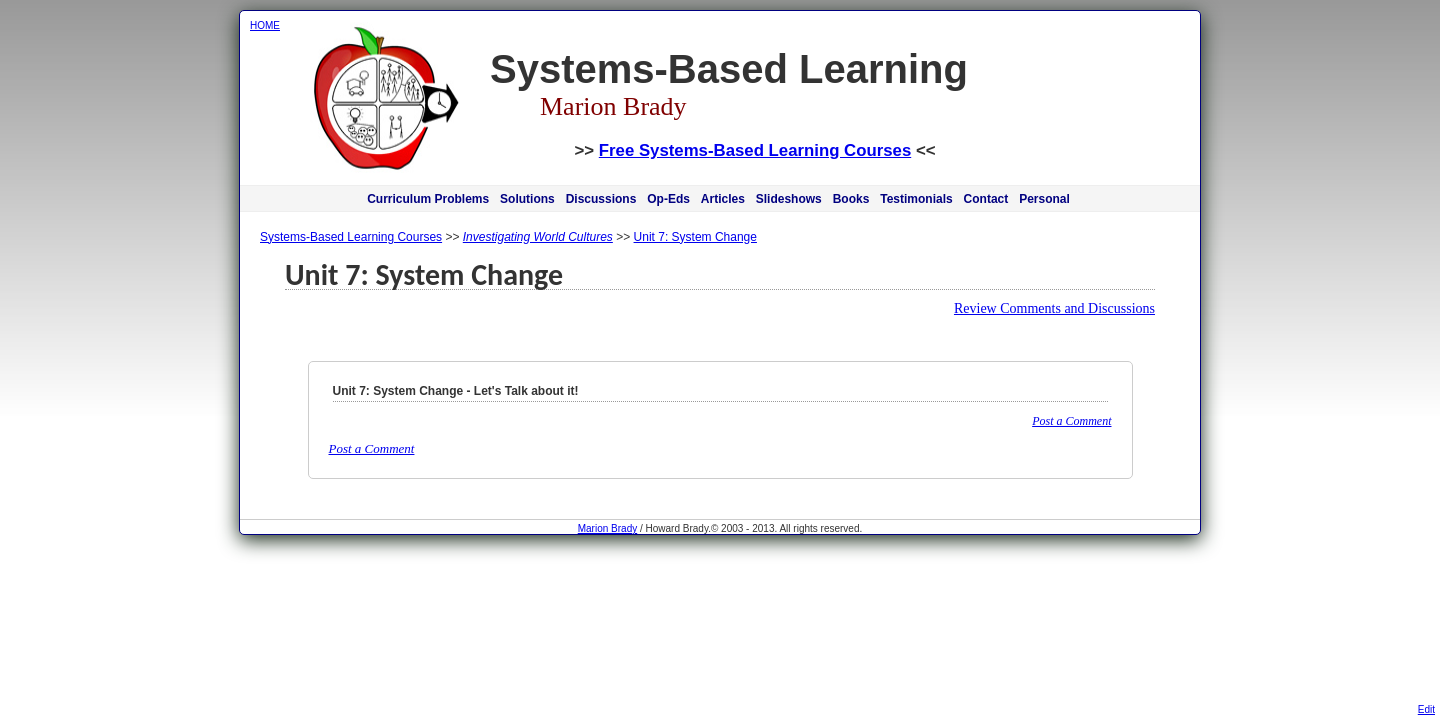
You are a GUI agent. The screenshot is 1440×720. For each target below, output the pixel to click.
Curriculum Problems (428, 199)
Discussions (601, 199)
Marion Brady (607, 528)
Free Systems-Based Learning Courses (755, 150)
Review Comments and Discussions (1054, 308)
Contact (986, 199)
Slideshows (789, 199)
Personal (1044, 199)
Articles (723, 199)
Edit (1426, 709)
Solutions (527, 199)
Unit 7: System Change (695, 237)
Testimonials (916, 199)
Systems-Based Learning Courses (351, 237)
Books (851, 199)
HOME (265, 25)
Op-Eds (668, 199)
